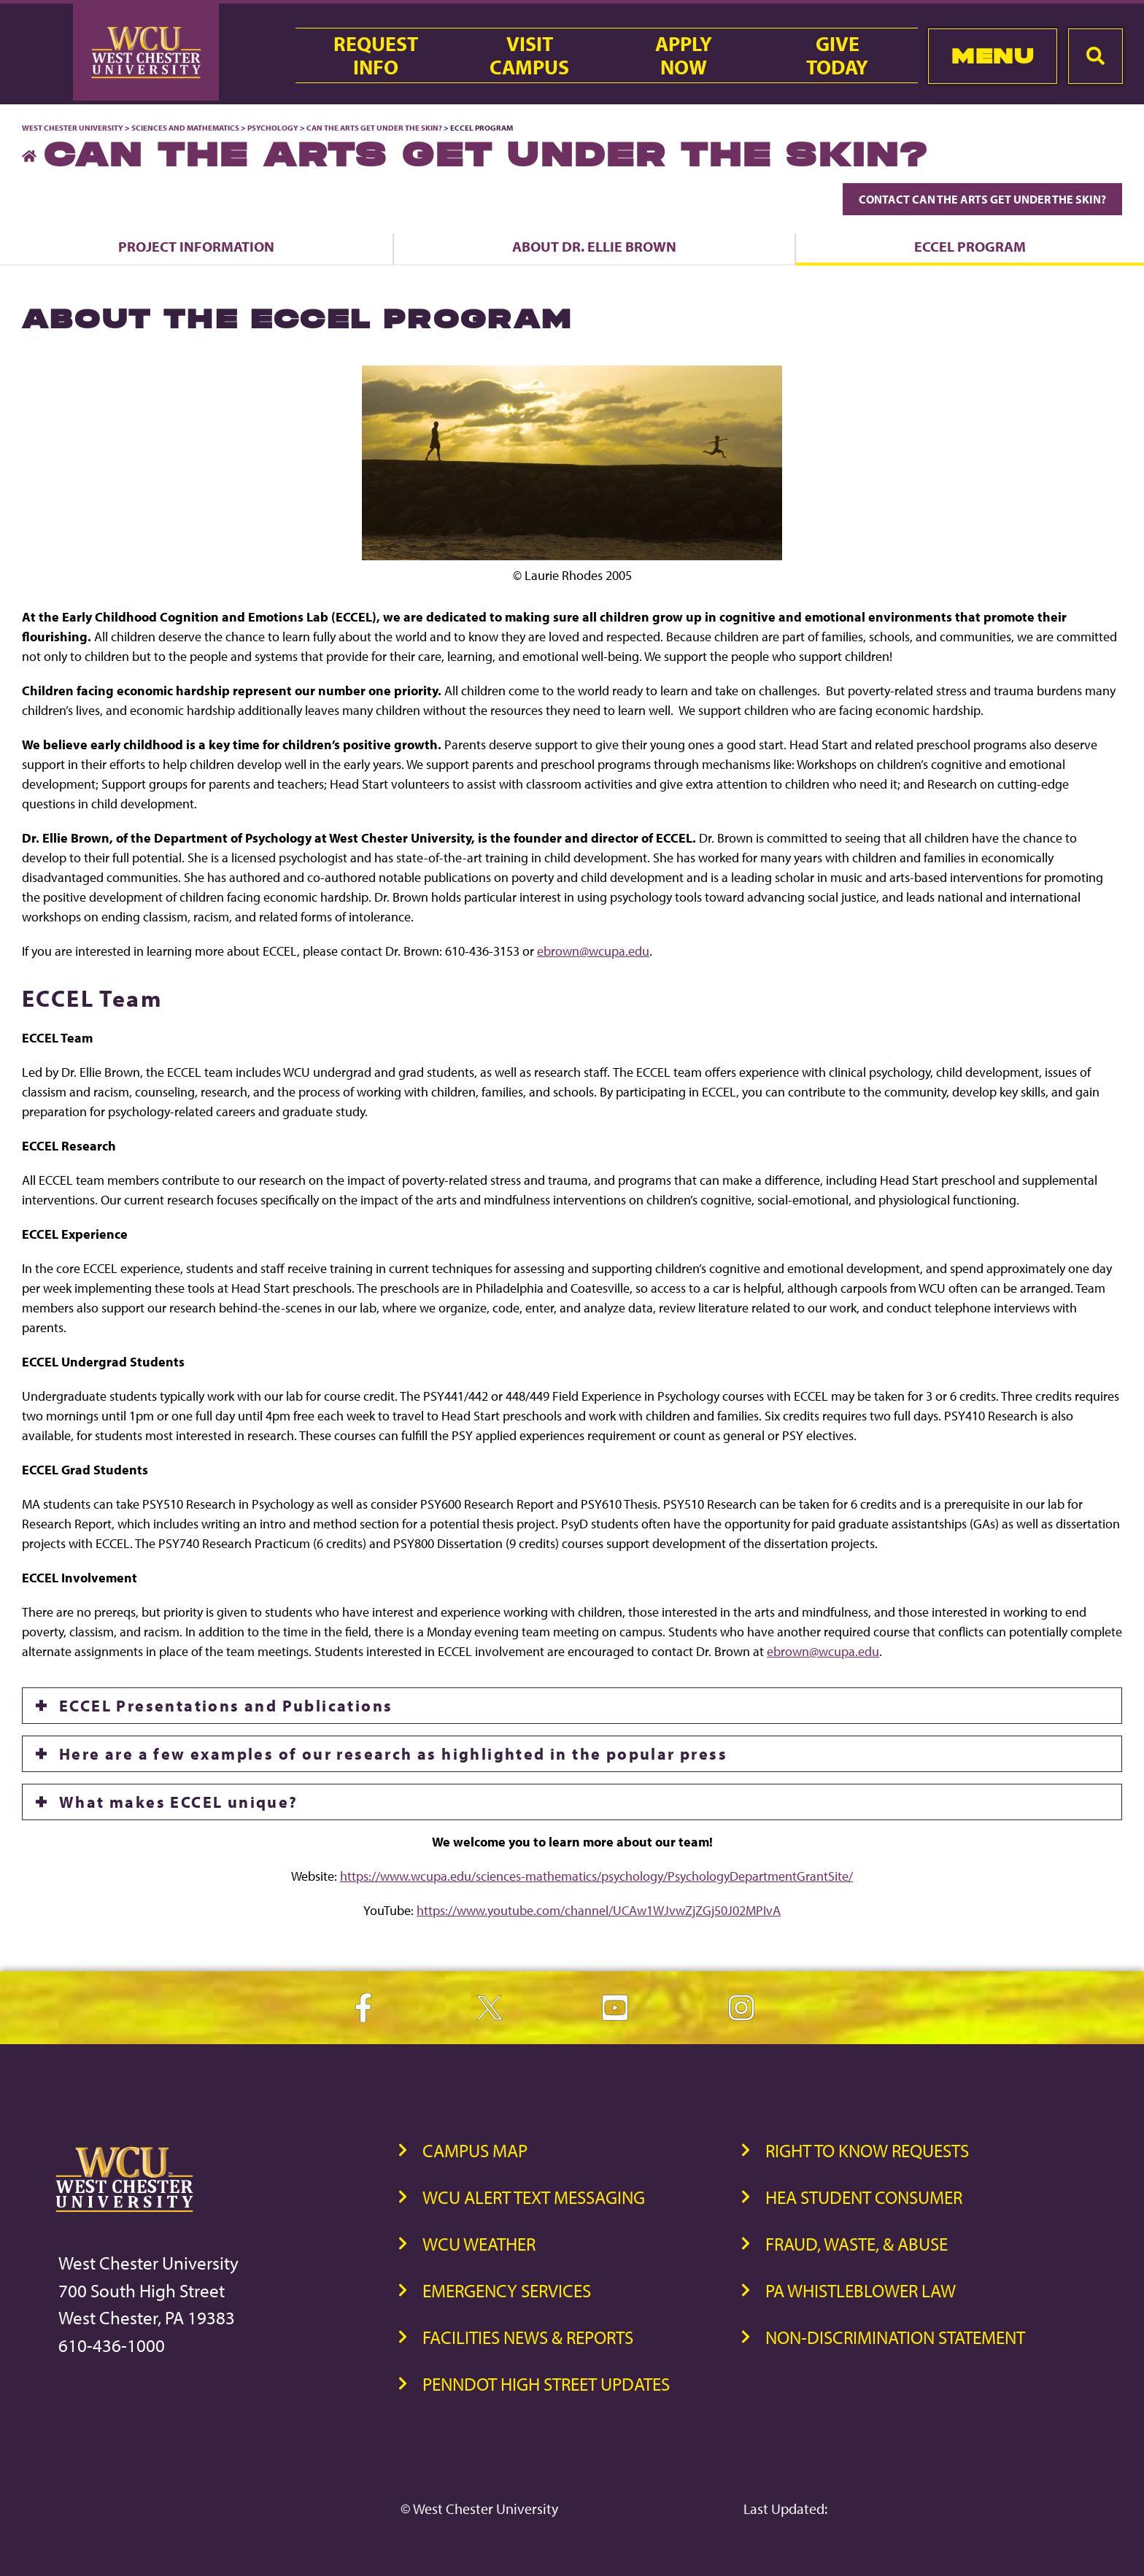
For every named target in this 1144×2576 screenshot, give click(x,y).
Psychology (272, 128)
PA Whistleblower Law (860, 2290)
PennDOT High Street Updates (546, 2383)
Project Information (196, 246)
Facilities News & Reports (527, 2337)
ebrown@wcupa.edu (593, 951)
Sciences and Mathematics (185, 128)
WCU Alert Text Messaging (533, 2197)
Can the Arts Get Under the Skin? (374, 128)
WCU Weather (479, 2243)
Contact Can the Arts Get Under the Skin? (982, 199)
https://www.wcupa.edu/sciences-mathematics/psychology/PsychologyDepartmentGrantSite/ (596, 1876)
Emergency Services (506, 2290)
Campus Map (474, 2150)
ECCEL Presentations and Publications (226, 1705)
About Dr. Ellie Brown (594, 246)
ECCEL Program (970, 246)
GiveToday (837, 55)
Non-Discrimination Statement (895, 2337)
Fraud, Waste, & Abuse (856, 2243)
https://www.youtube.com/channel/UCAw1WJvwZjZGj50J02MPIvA (599, 1910)
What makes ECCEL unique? (178, 1802)
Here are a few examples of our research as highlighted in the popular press (393, 1754)
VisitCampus (529, 55)
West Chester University (72, 128)
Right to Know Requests (867, 2150)
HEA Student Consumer (863, 2197)
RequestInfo (375, 55)
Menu (992, 55)
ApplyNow (683, 55)
